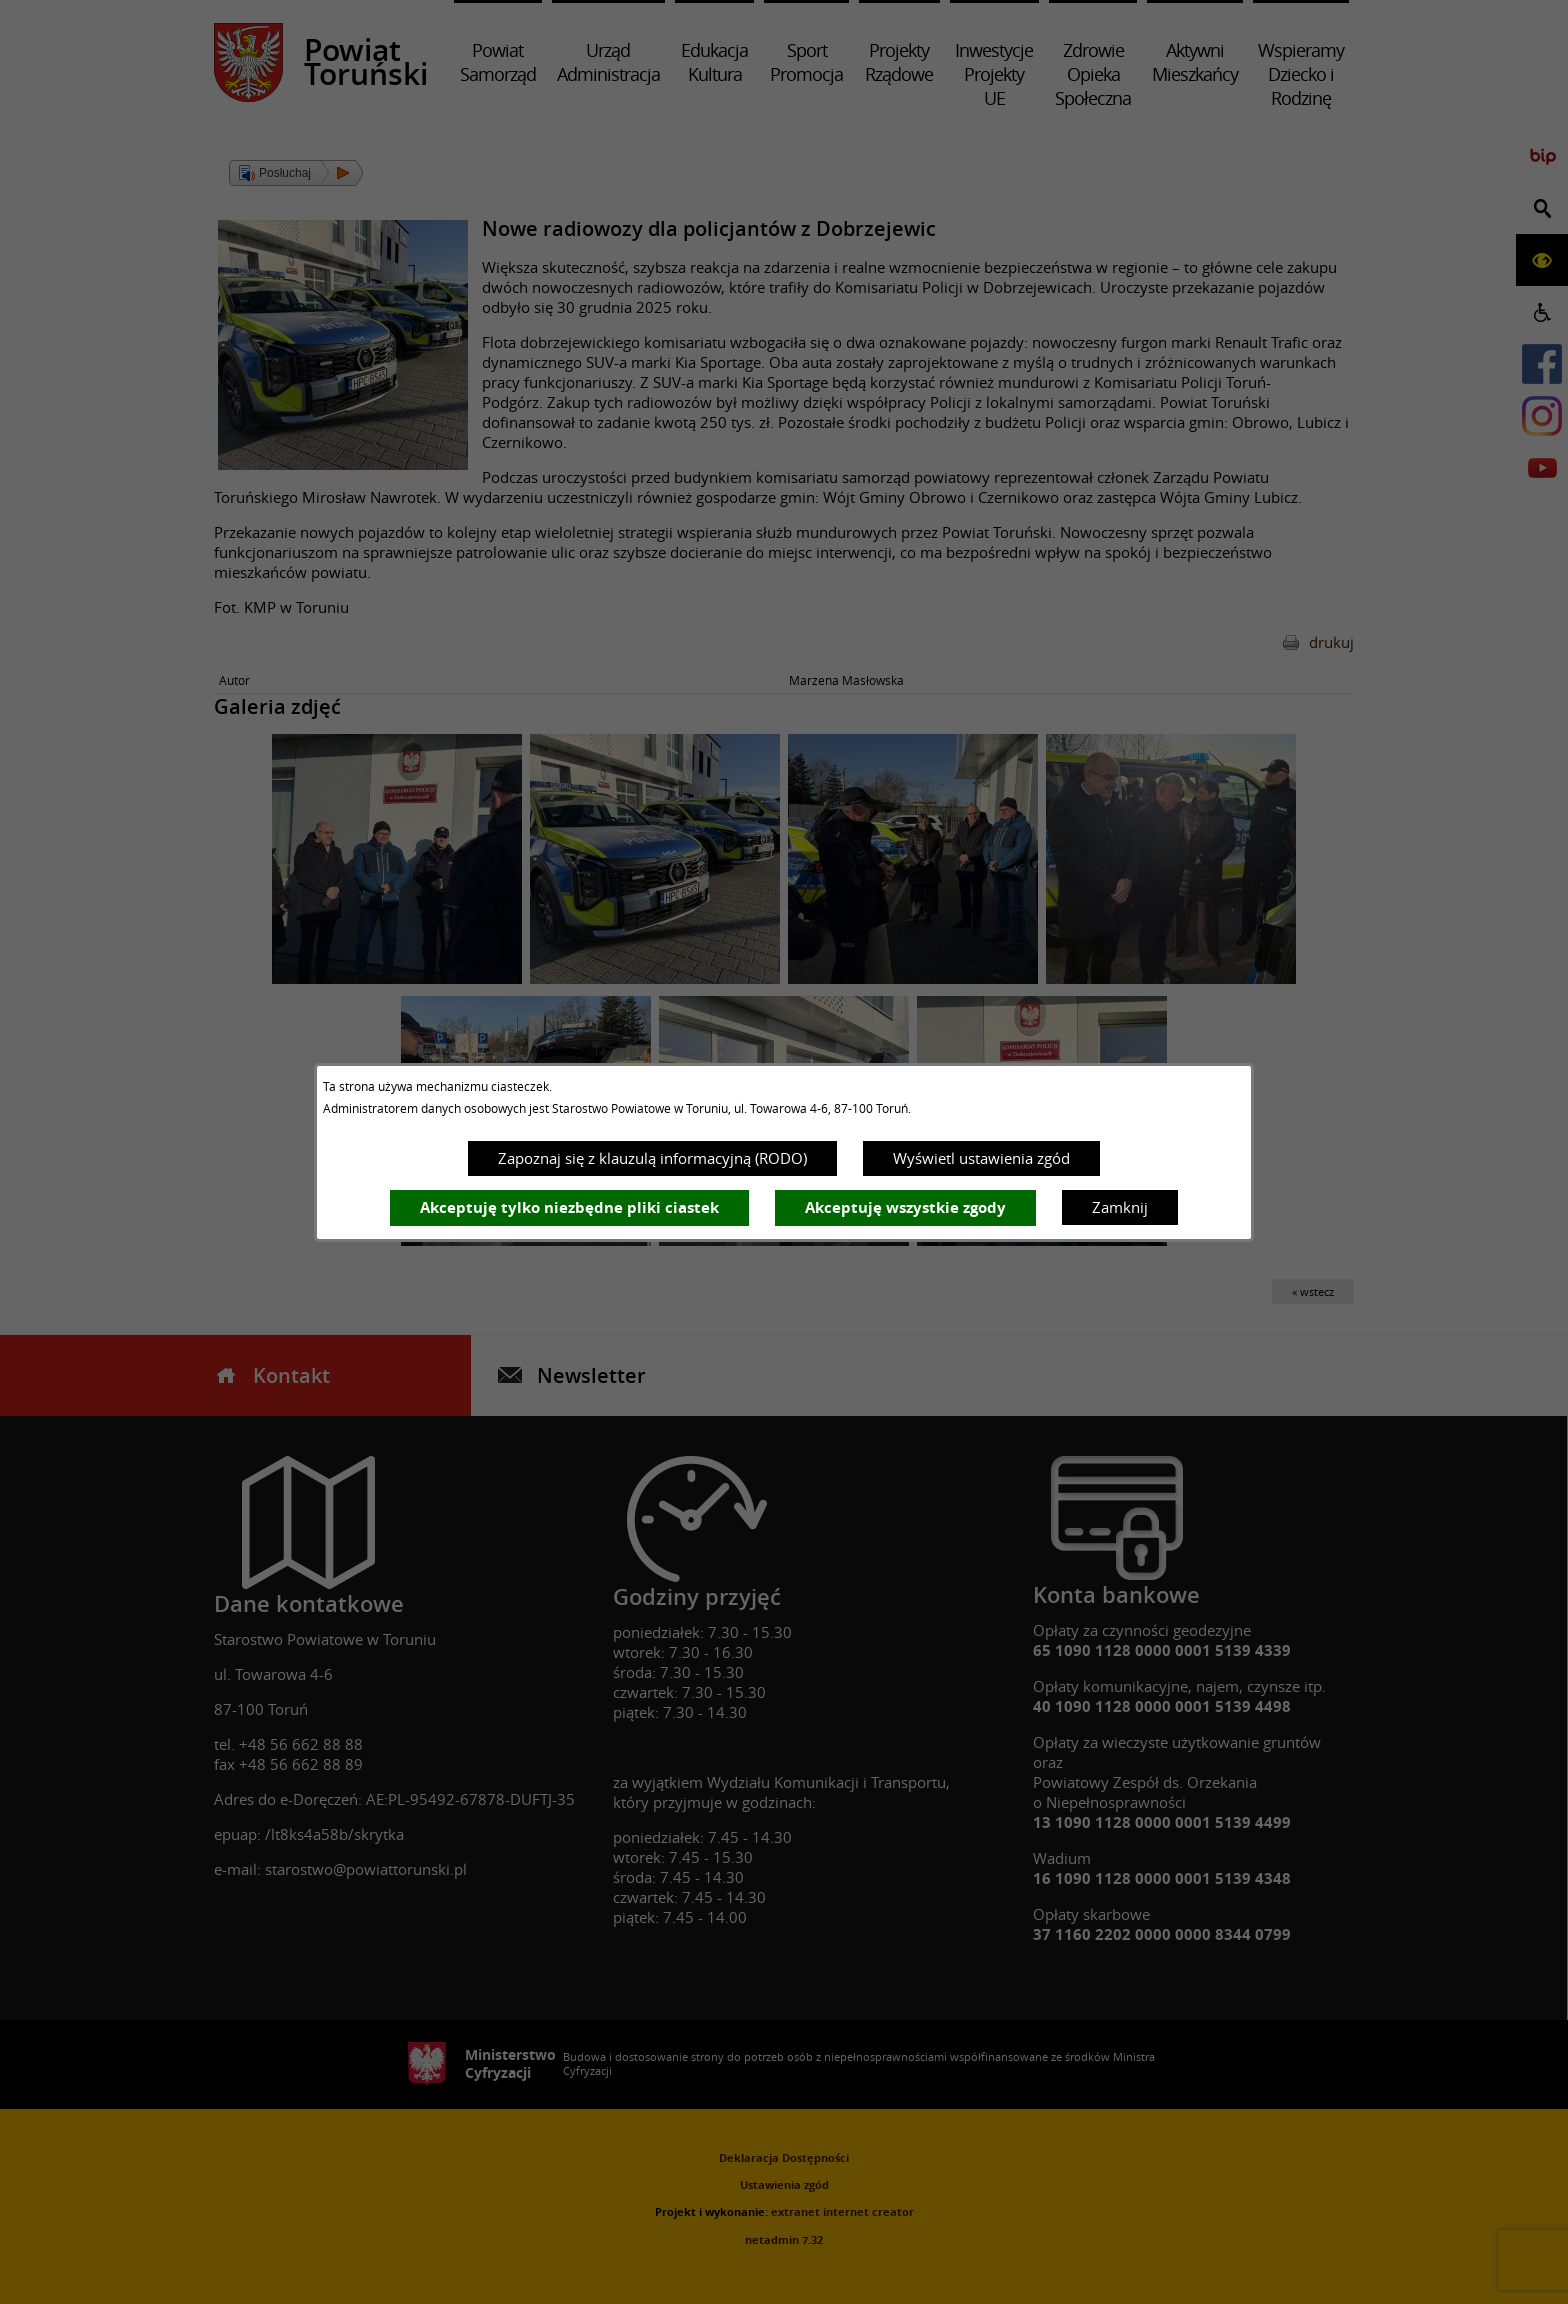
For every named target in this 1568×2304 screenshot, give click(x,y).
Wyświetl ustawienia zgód (981, 1158)
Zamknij (1120, 1207)
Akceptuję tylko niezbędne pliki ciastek (569, 1207)
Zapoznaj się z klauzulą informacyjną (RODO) (652, 1158)
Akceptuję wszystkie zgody (905, 1207)
